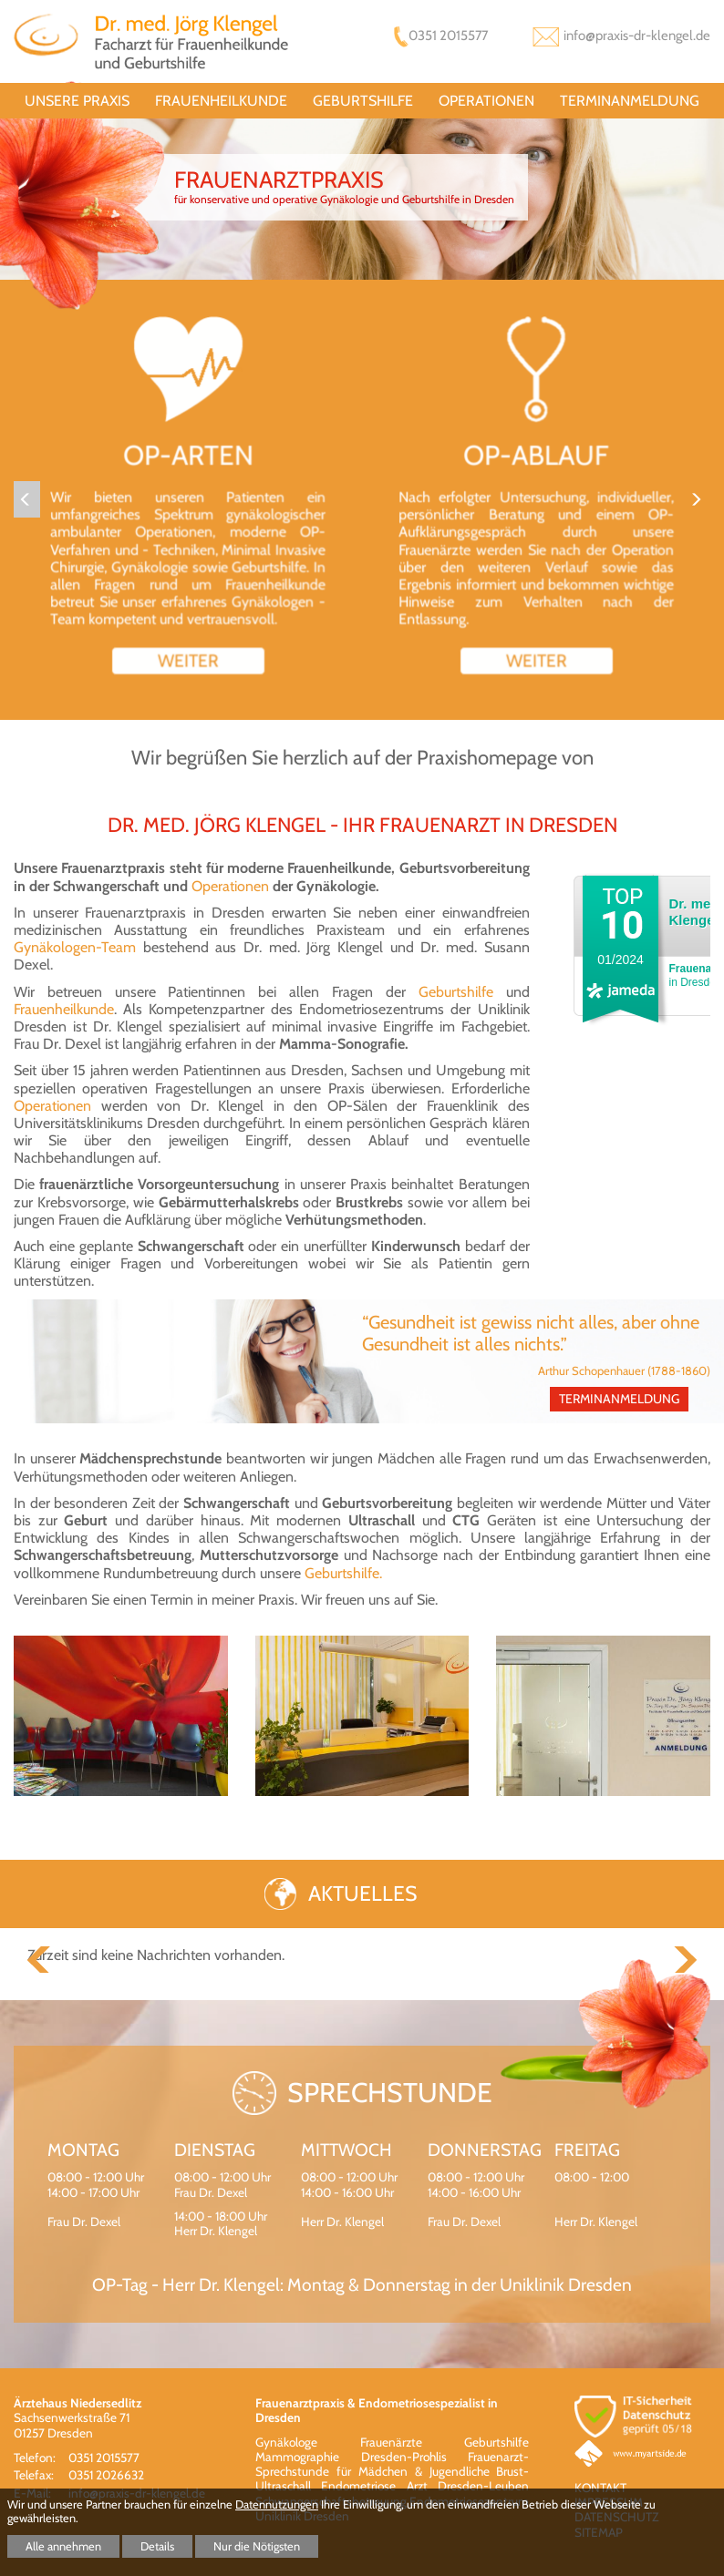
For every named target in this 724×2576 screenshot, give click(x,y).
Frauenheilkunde (221, 100)
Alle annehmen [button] (63, 2546)
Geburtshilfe (363, 100)
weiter (188, 653)
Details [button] (157, 2546)
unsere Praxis (77, 100)
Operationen (486, 100)
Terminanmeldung (629, 100)
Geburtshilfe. (343, 1573)
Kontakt (600, 2487)
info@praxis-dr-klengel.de (637, 35)
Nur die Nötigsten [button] (256, 2546)
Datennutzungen (276, 2504)
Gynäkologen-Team (78, 947)
